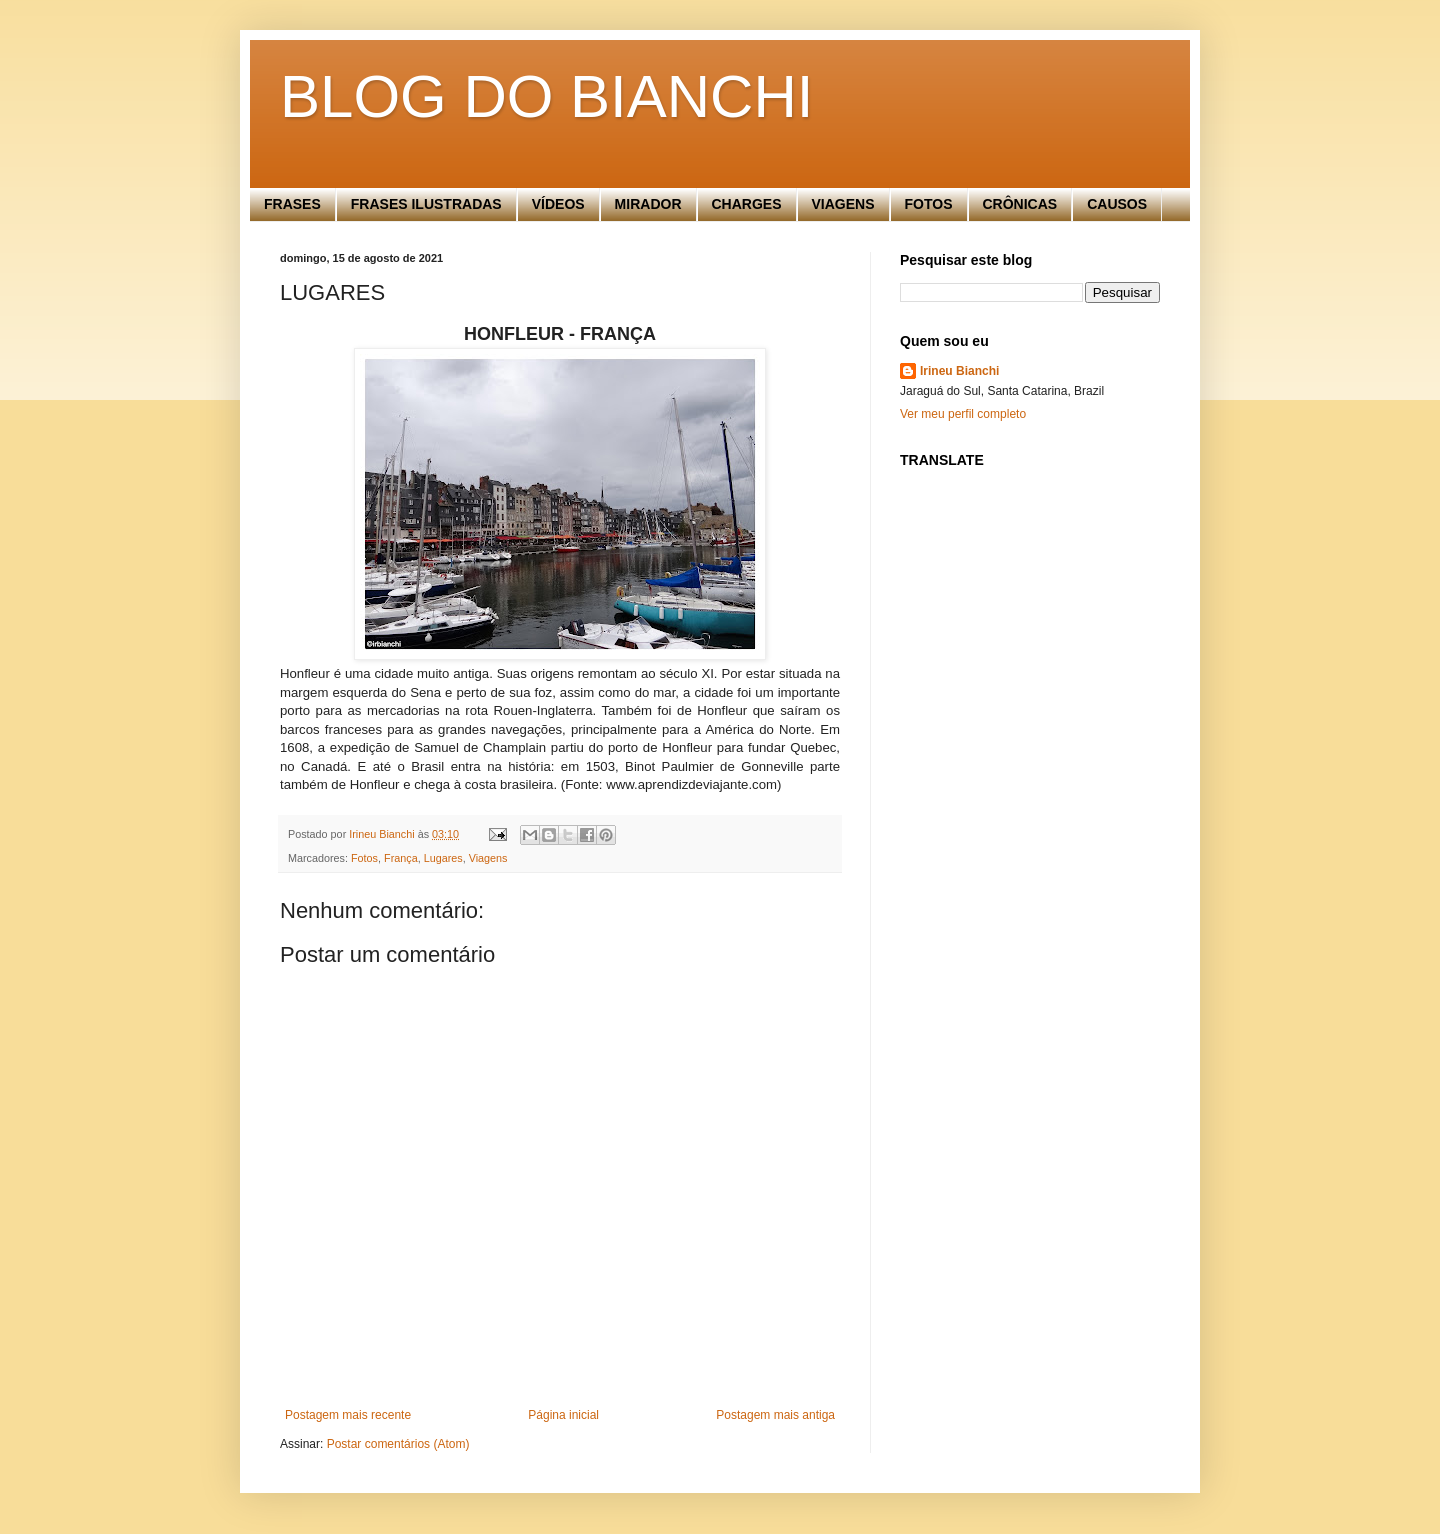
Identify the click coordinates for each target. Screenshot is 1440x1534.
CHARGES (747, 204)
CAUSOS (1117, 204)
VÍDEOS (558, 204)
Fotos (364, 858)
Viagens (488, 858)
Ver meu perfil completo (963, 414)
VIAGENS (843, 204)
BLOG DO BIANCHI (546, 96)
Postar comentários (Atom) (398, 1444)
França (401, 858)
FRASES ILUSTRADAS (426, 204)
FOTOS (929, 204)
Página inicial (563, 1415)
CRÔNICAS (1020, 204)
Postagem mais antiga (775, 1415)
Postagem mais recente (348, 1415)
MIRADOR (648, 204)
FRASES (292, 204)
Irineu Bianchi (959, 371)
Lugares (443, 858)
